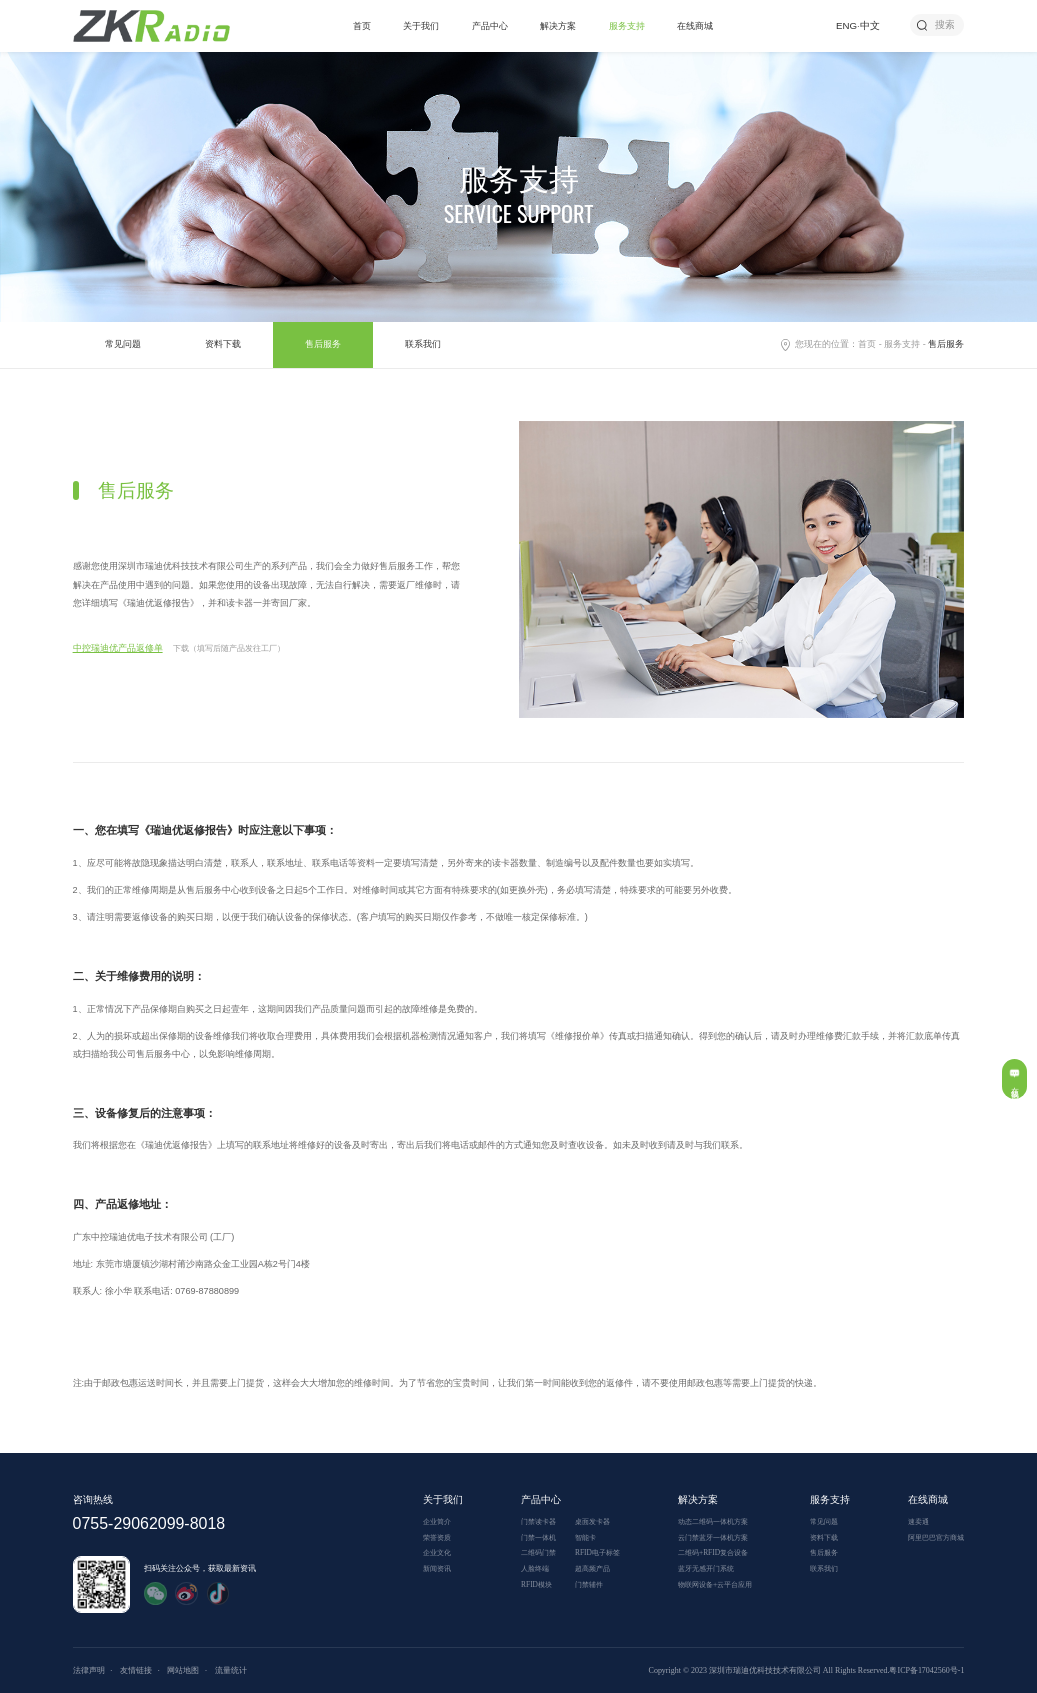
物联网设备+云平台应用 (715, 1584)
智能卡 (585, 1537)
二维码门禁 (538, 1552)
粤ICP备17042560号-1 (926, 1670)
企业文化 (437, 1552)
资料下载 (223, 344)
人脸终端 (535, 1568)
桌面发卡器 (592, 1521)
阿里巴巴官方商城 (936, 1537)
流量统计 (231, 1670)
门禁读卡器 (538, 1521)
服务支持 (627, 26)
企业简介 (437, 1521)
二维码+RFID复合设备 (713, 1552)
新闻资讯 (437, 1568)
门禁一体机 (538, 1537)
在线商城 (695, 26)
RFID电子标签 (597, 1552)
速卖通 (918, 1521)
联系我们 (423, 344)
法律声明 (89, 1670)
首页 (362, 26)
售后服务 (323, 344)
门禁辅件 (589, 1584)
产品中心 (490, 26)
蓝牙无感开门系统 (706, 1568)
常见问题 (123, 344)
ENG (846, 25)
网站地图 (183, 1670)
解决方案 (558, 26)
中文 (870, 25)
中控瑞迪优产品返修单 (118, 648)
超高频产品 (592, 1568)
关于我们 (421, 26)
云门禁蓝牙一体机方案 (713, 1537)
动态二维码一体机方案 (713, 1521)
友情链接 (136, 1670)
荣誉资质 (437, 1537)
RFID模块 (536, 1584)
